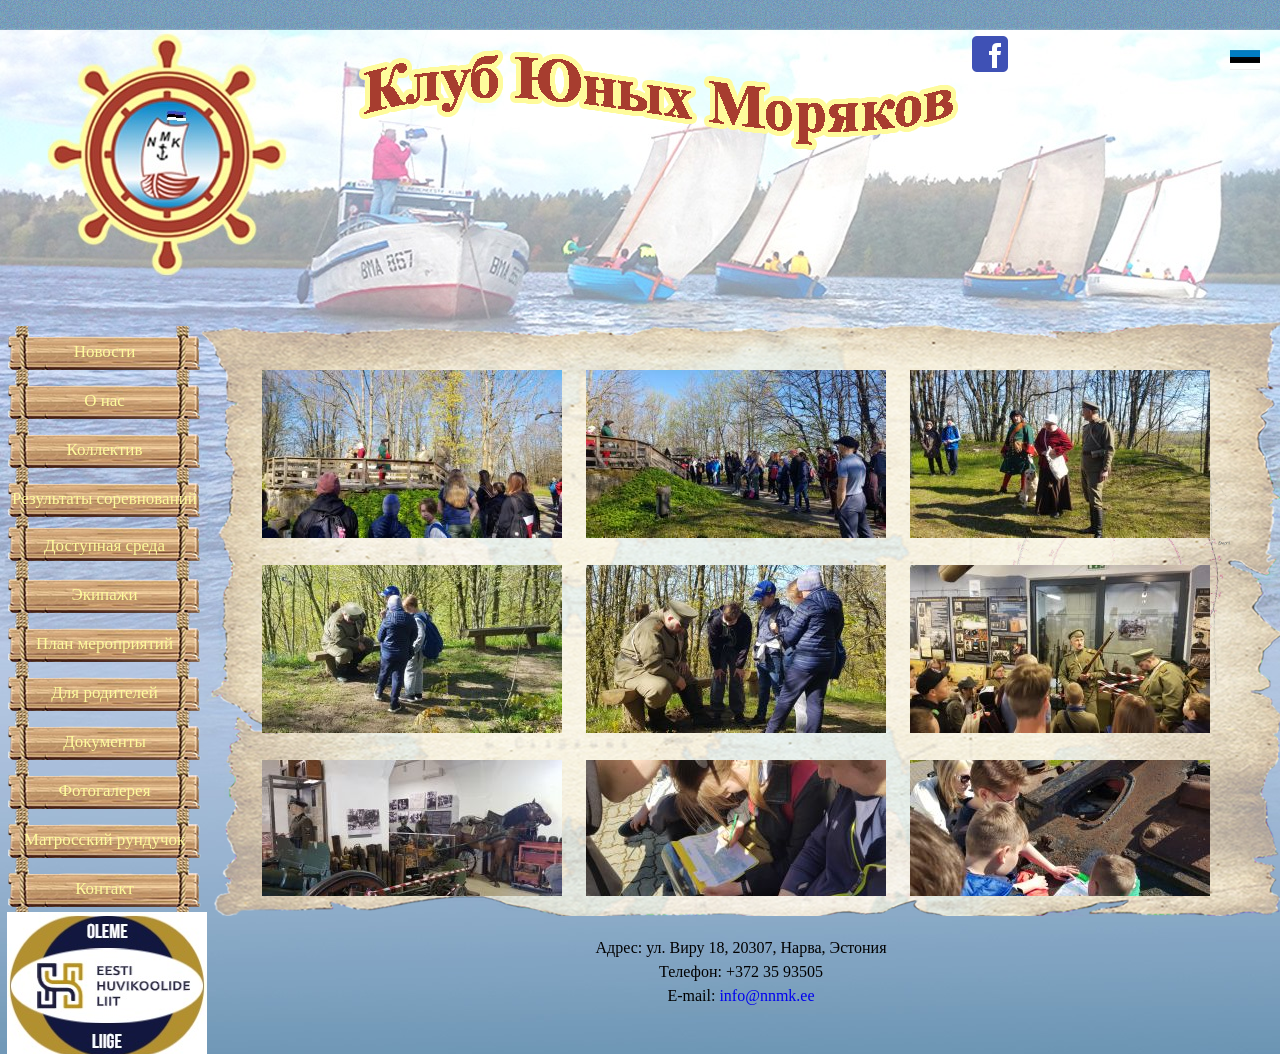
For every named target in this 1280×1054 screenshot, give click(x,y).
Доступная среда (104, 545)
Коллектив (105, 449)
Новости (105, 351)
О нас (104, 400)
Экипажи (104, 594)
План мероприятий (104, 643)
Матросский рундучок (104, 839)
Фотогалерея (105, 790)
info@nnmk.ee (766, 995)
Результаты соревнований (104, 498)
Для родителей (104, 692)
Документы (104, 741)
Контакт (104, 888)
